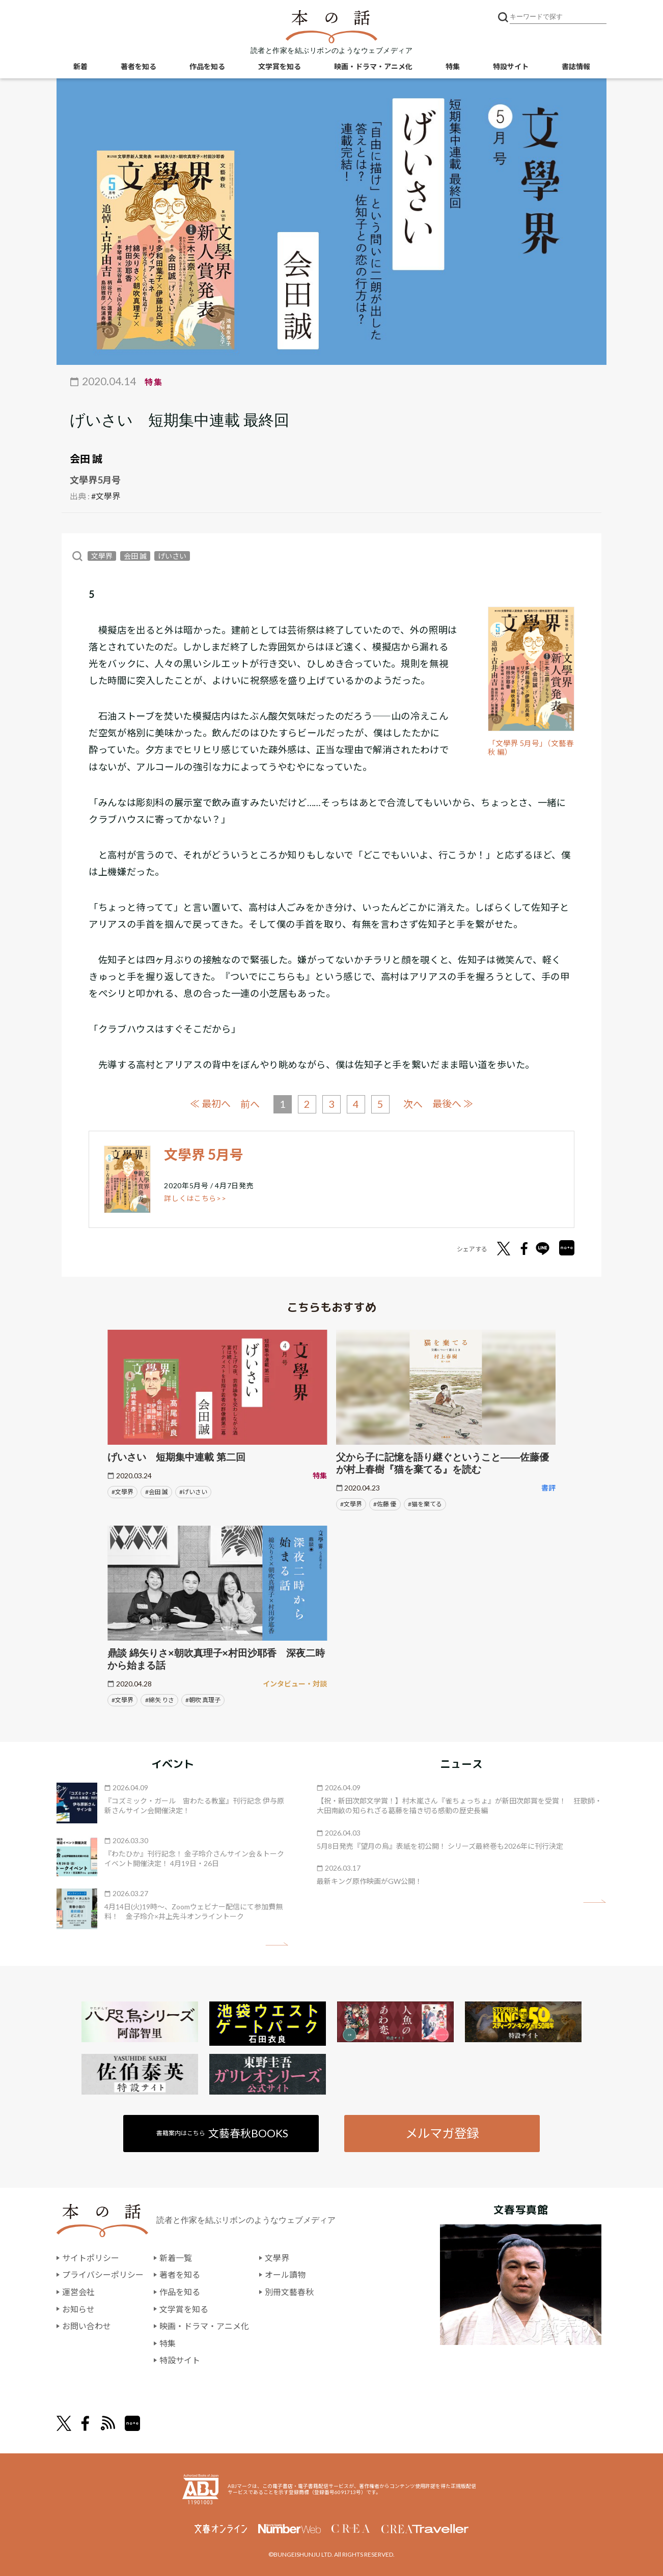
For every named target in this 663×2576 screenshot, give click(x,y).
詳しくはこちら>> (195, 1197)
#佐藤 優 (384, 1503)
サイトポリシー (90, 2257)
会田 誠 (86, 458)
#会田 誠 (156, 1491)
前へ (250, 1104)
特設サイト (511, 66)
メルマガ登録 (442, 2132)
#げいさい (193, 1491)
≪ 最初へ (210, 1103)
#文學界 (105, 496)
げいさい (172, 556)
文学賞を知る (279, 66)
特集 (453, 66)
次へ (413, 1104)
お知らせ (78, 2308)
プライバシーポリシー (103, 2274)
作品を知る (207, 66)
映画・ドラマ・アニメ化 (373, 66)
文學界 (102, 556)
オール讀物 (285, 2274)
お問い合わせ (86, 2325)
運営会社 (78, 2291)
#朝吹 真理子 (202, 1699)
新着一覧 (175, 2257)
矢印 (277, 1944)
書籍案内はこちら (223, 2132)
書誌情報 (576, 66)
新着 (80, 66)
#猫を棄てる (425, 1503)
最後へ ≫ (452, 1103)
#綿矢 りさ (159, 1699)
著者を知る (138, 66)
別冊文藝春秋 (289, 2291)
